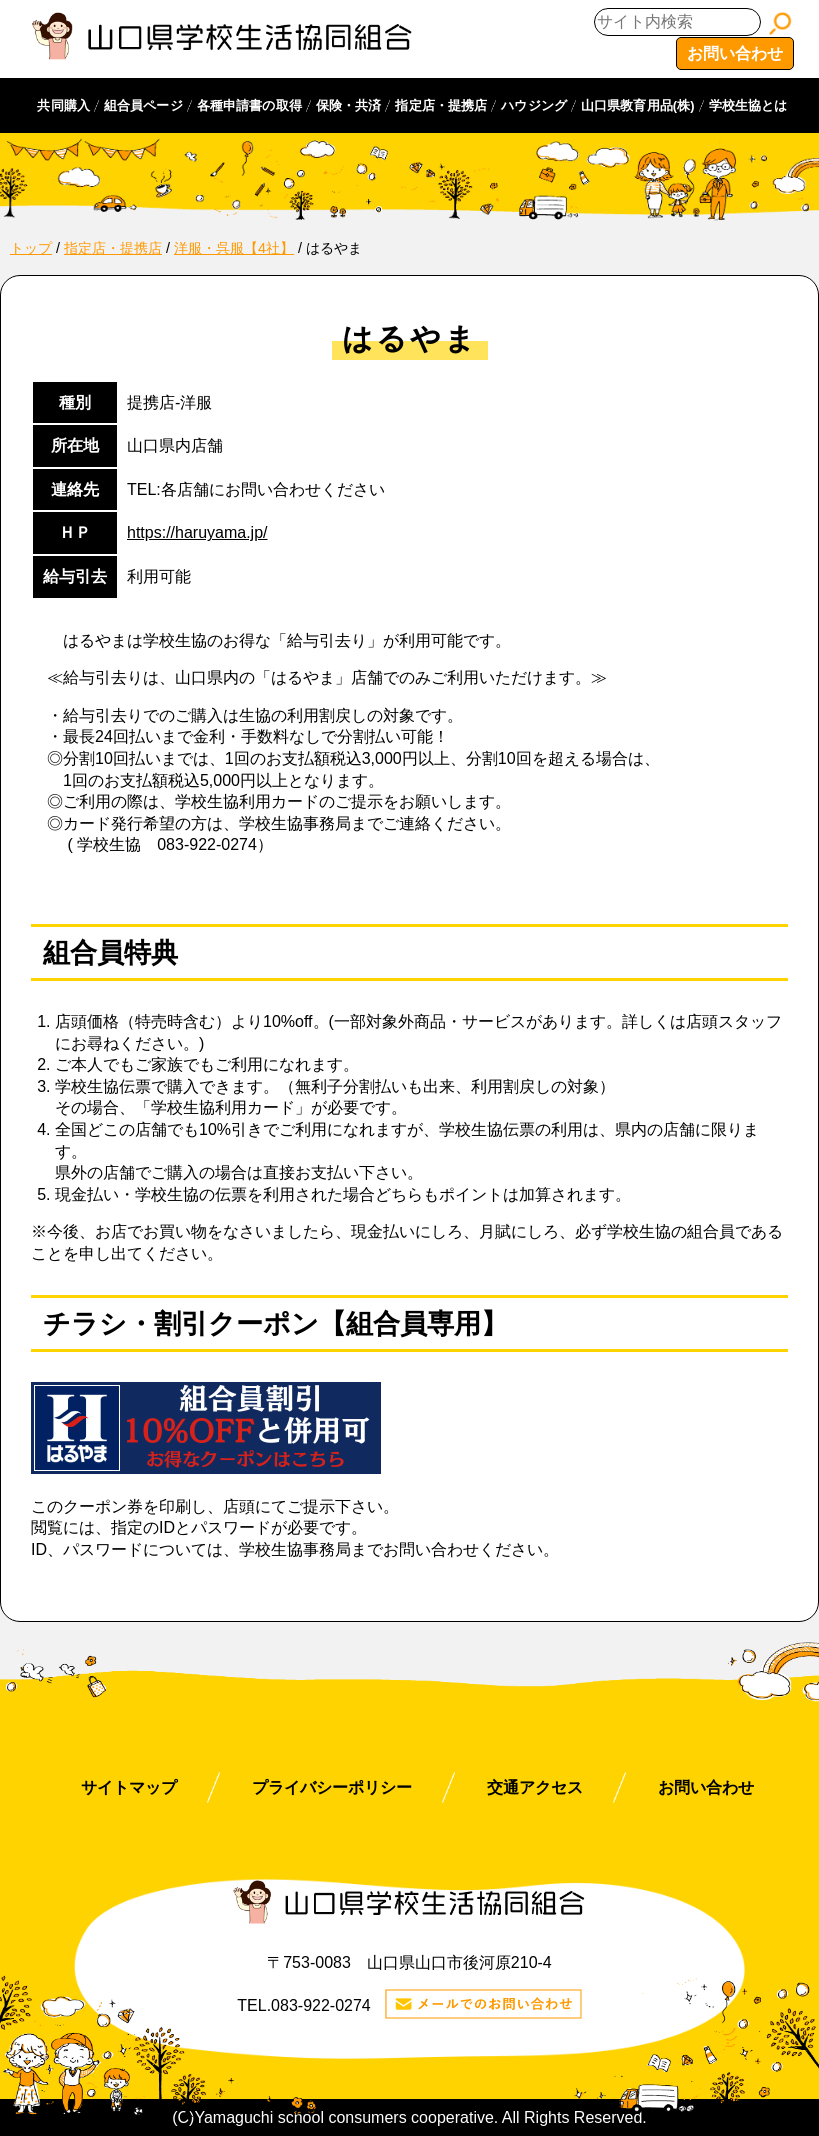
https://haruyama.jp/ (197, 532)
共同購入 (63, 105)
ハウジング (534, 105)
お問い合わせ (735, 53)
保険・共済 (349, 105)
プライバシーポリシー (332, 1787)
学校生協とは (748, 105)
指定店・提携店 (441, 105)
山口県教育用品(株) (638, 105)
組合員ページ (143, 105)
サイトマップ (129, 1787)
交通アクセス (535, 1787)
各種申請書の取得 (249, 105)
